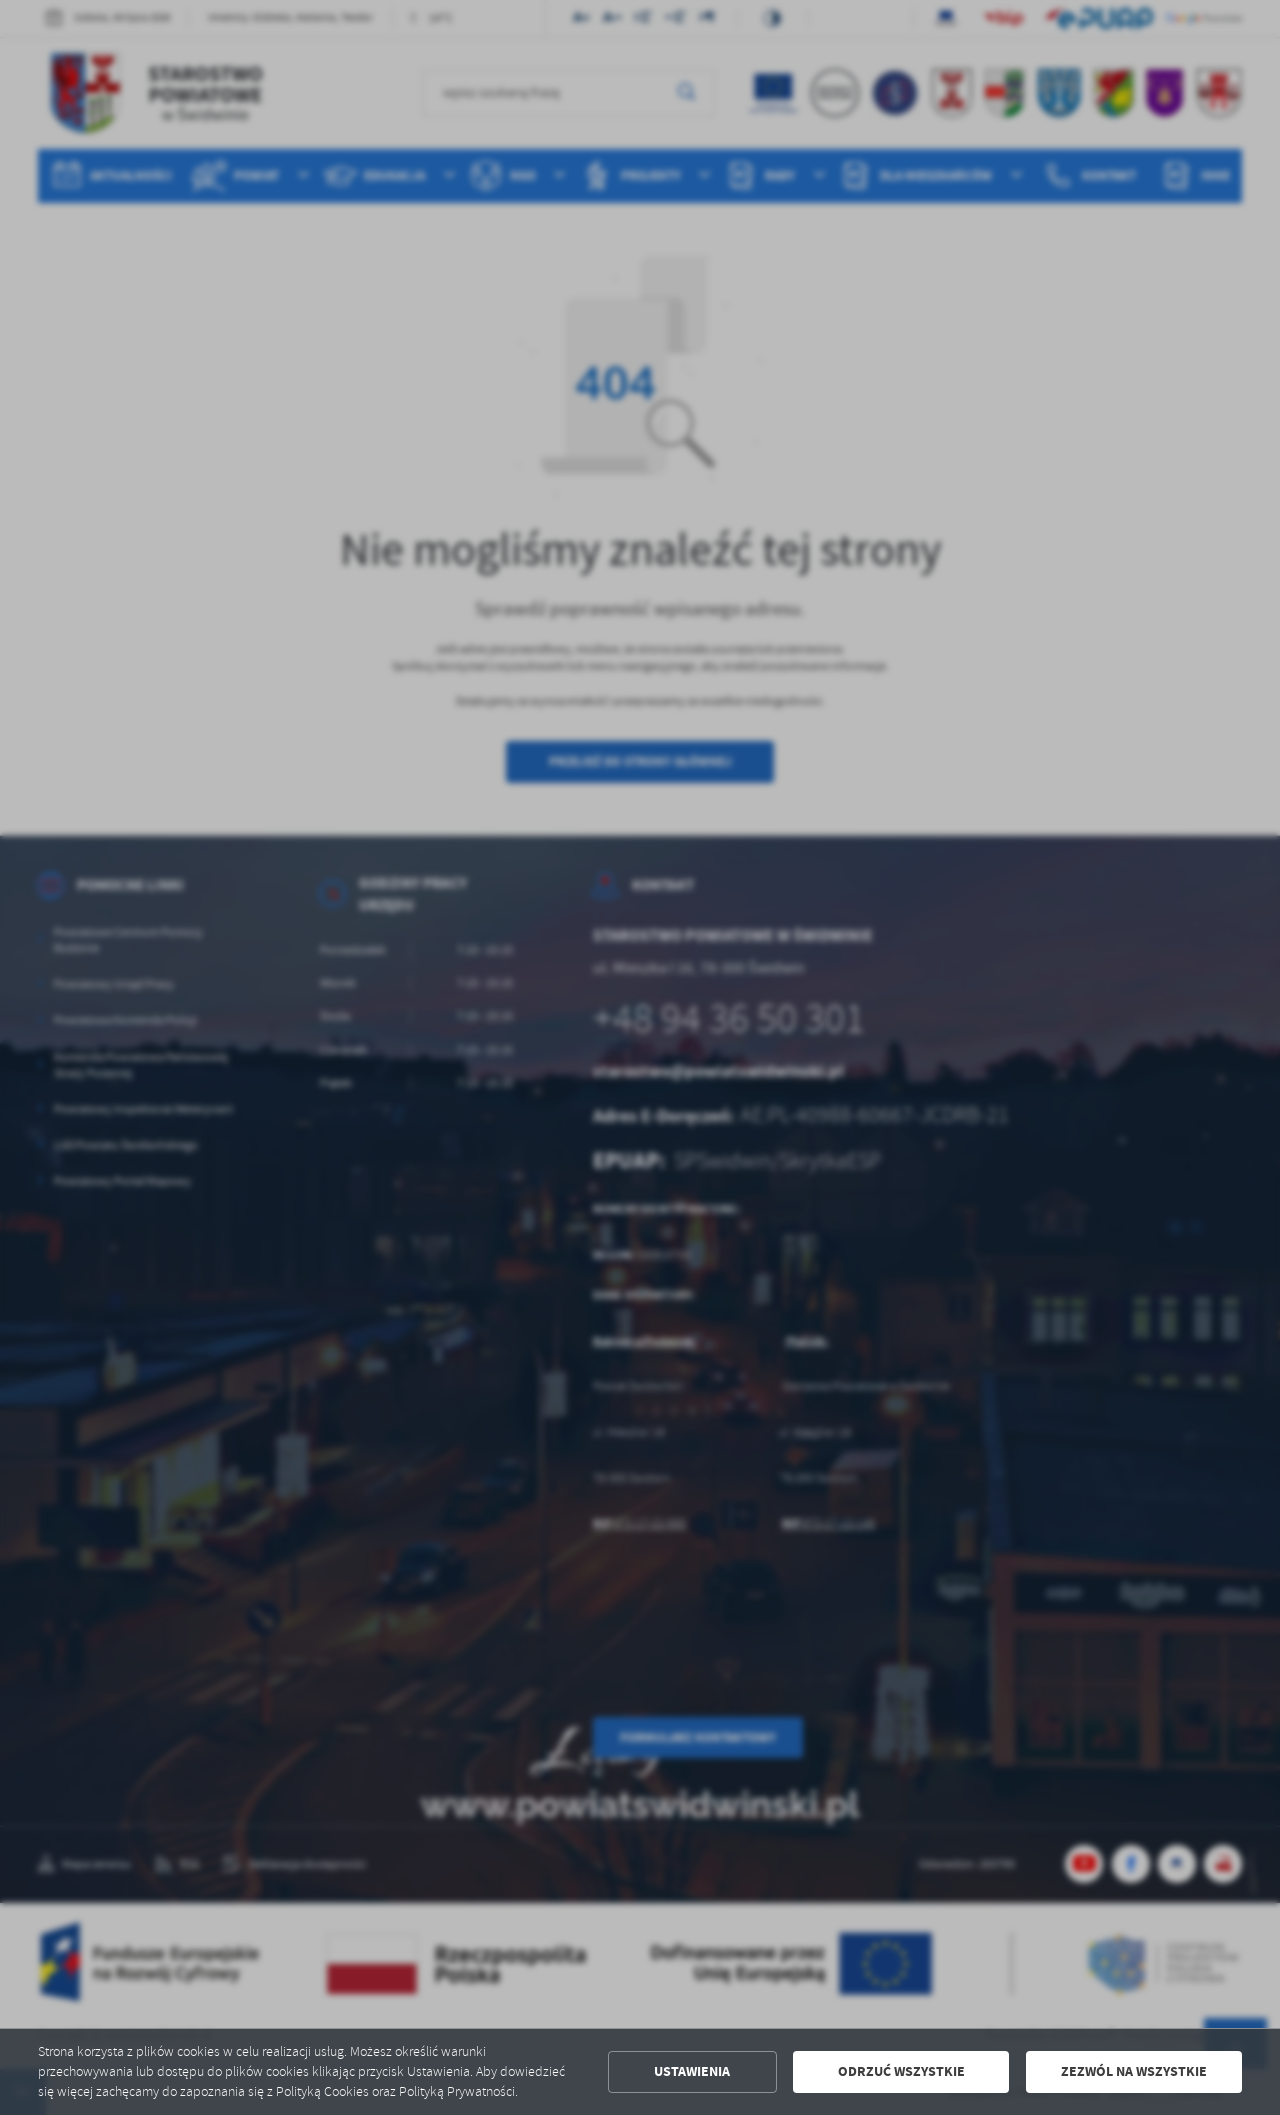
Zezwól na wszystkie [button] (1134, 2071)
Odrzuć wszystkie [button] (901, 2071)
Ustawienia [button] (692, 2071)
